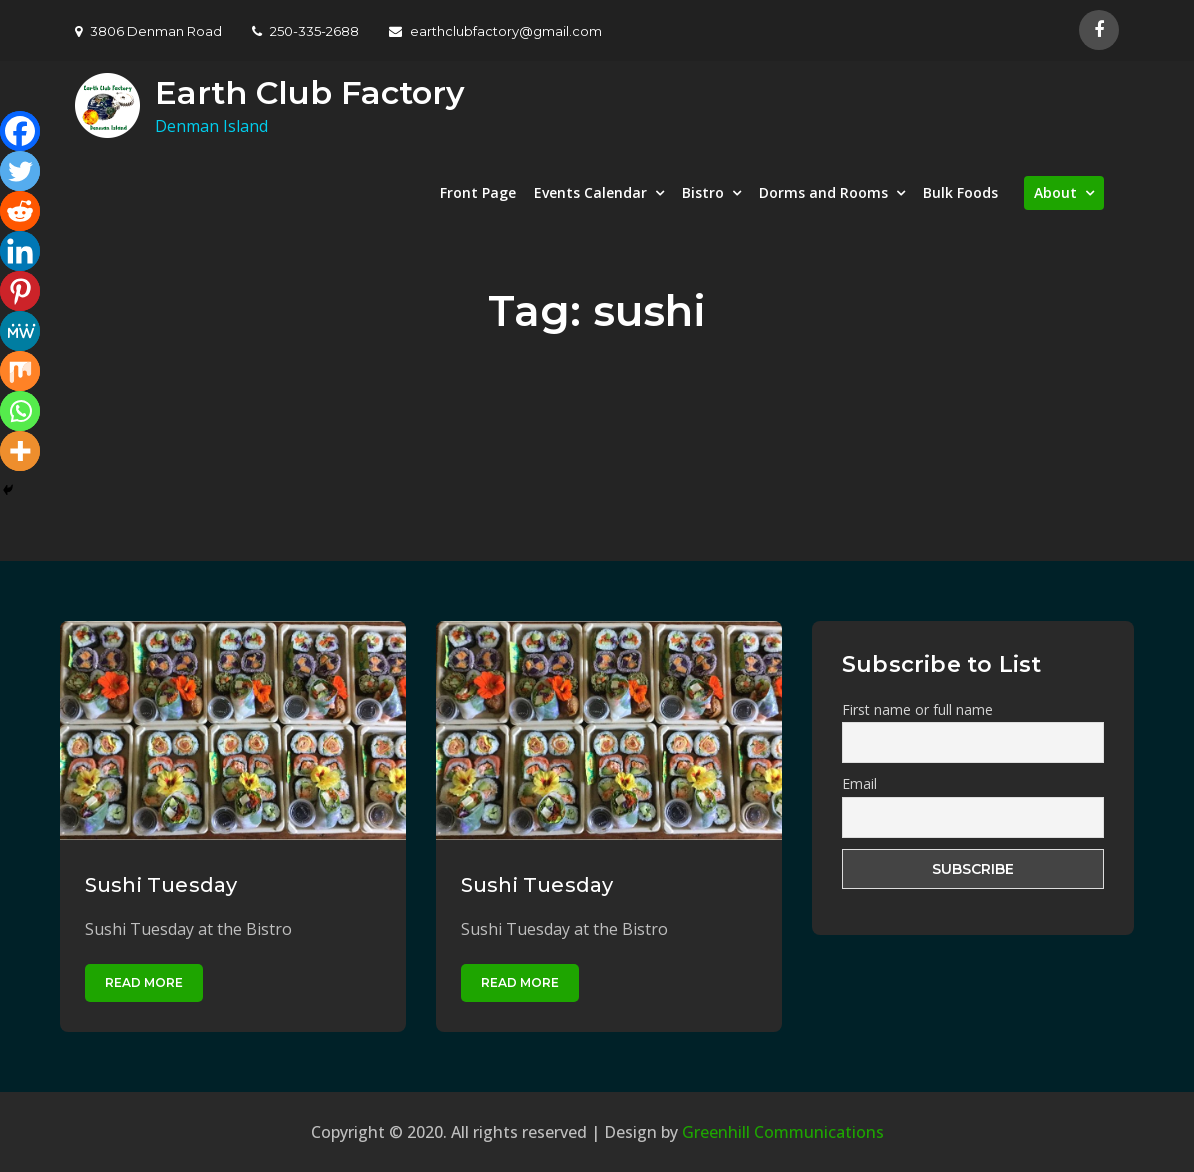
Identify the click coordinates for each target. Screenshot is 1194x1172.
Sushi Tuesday (161, 885)
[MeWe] (20, 331)
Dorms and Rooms (823, 192)
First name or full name (917, 709)
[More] (20, 451)
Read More (144, 982)
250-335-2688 (305, 31)
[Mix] (20, 371)
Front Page (478, 192)
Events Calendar (590, 192)
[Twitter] (20, 171)
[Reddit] (20, 211)
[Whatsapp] (20, 411)
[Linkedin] (20, 251)
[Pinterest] (20, 291)
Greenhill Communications (783, 1132)
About (1055, 192)
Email (859, 783)
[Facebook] (20, 131)
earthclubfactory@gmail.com (495, 31)
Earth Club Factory (310, 92)
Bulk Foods (960, 192)
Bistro (703, 192)
